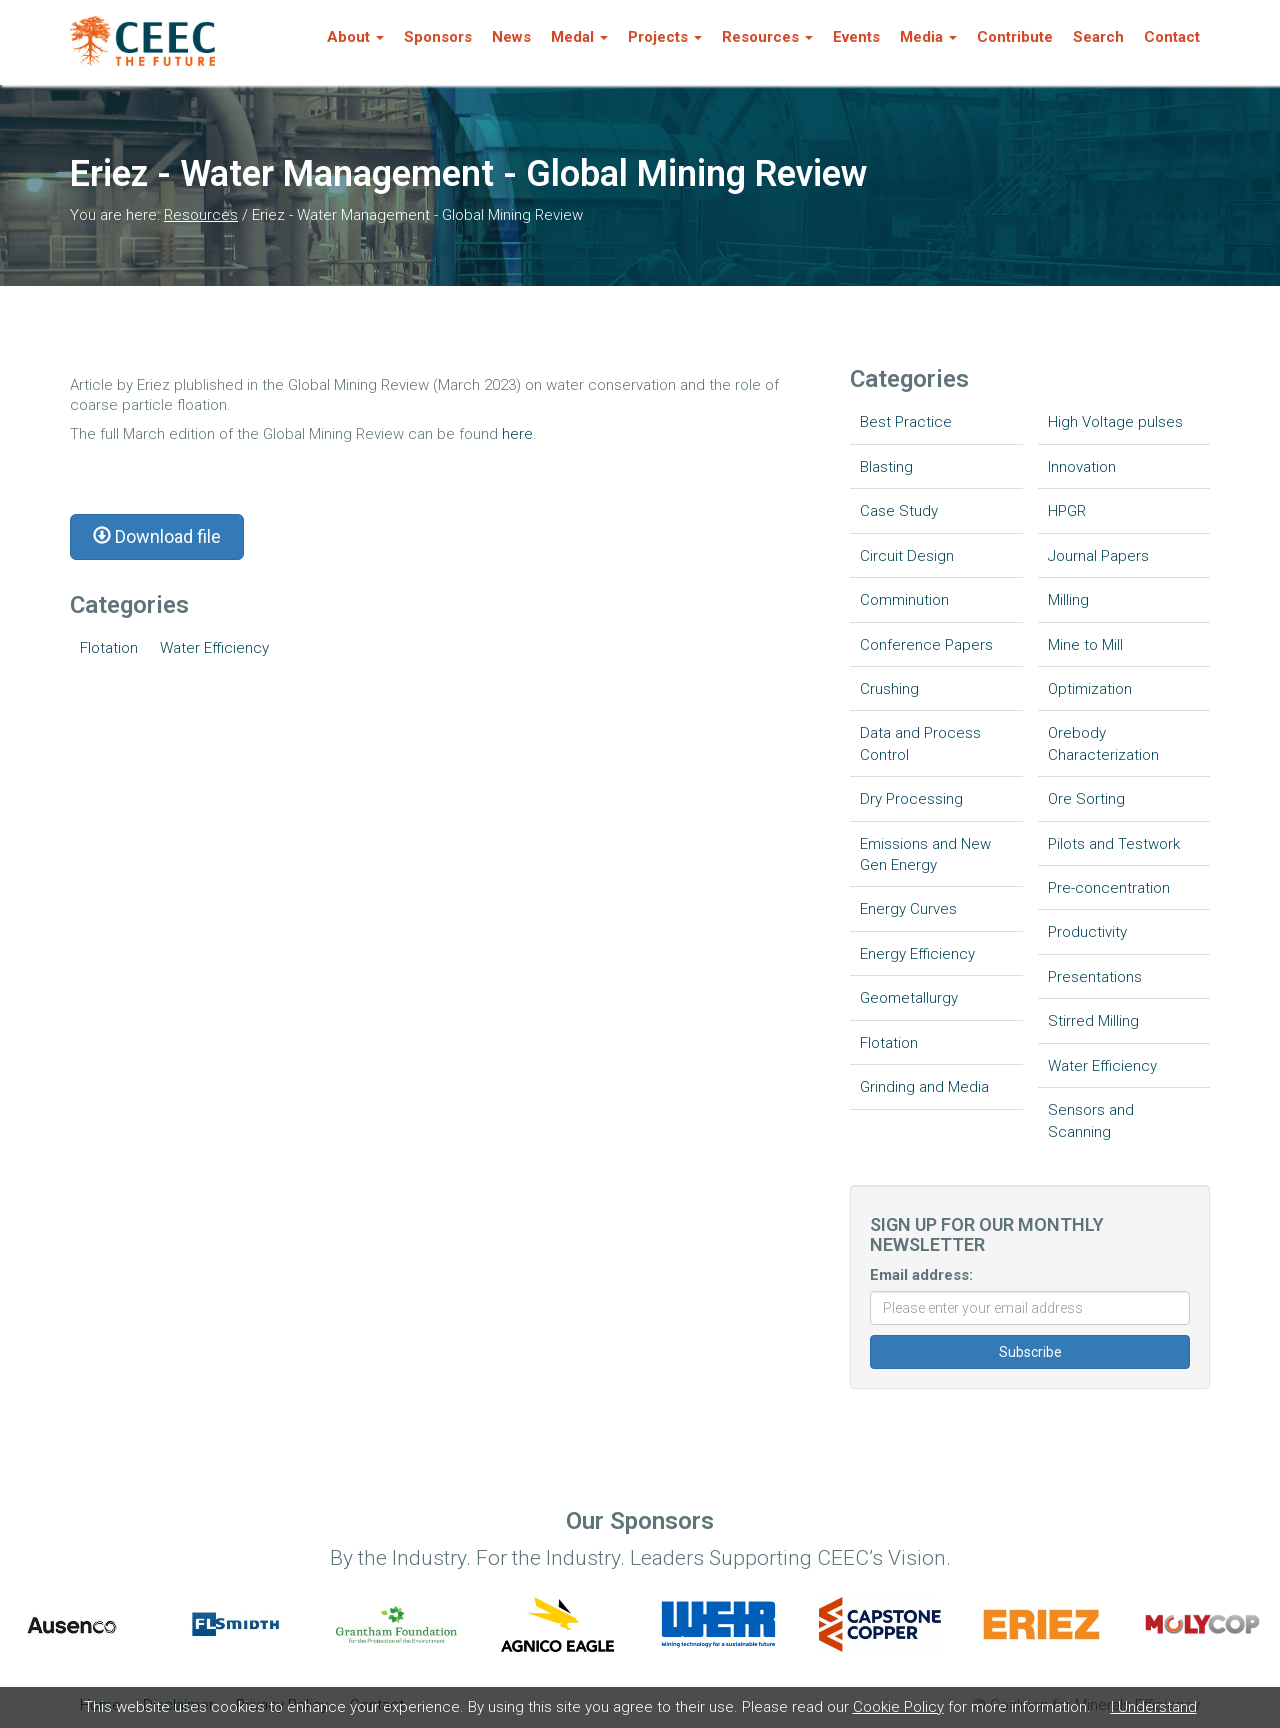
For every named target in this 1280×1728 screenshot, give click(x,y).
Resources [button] (767, 37)
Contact (1172, 37)
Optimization (1090, 689)
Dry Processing (911, 799)
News (511, 37)
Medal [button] (579, 37)
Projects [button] (665, 37)
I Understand (1154, 1707)
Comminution (904, 600)
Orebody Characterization (1103, 743)
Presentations (1095, 977)
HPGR (1067, 511)
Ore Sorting (1086, 799)
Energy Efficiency (917, 954)
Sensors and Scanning (1091, 1120)
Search (1098, 37)
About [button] (355, 37)
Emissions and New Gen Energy (925, 854)
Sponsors (438, 37)
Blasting (886, 467)
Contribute (1015, 37)
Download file (157, 536)
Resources (201, 215)
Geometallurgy (909, 998)
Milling (1068, 600)
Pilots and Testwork (1114, 844)
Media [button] (928, 37)
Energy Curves (908, 909)
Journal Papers (1098, 556)
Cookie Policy (898, 1707)
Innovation (1082, 467)
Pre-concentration (1109, 888)
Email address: (921, 1275)
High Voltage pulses (1115, 422)
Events (856, 37)
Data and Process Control (920, 743)
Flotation (109, 648)
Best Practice (906, 422)
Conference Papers (926, 645)
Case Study (899, 511)
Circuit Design (907, 556)
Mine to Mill (1085, 645)
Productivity (1087, 932)
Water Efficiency (214, 648)
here (517, 434)
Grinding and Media (924, 1087)
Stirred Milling (1093, 1021)
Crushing (889, 689)
